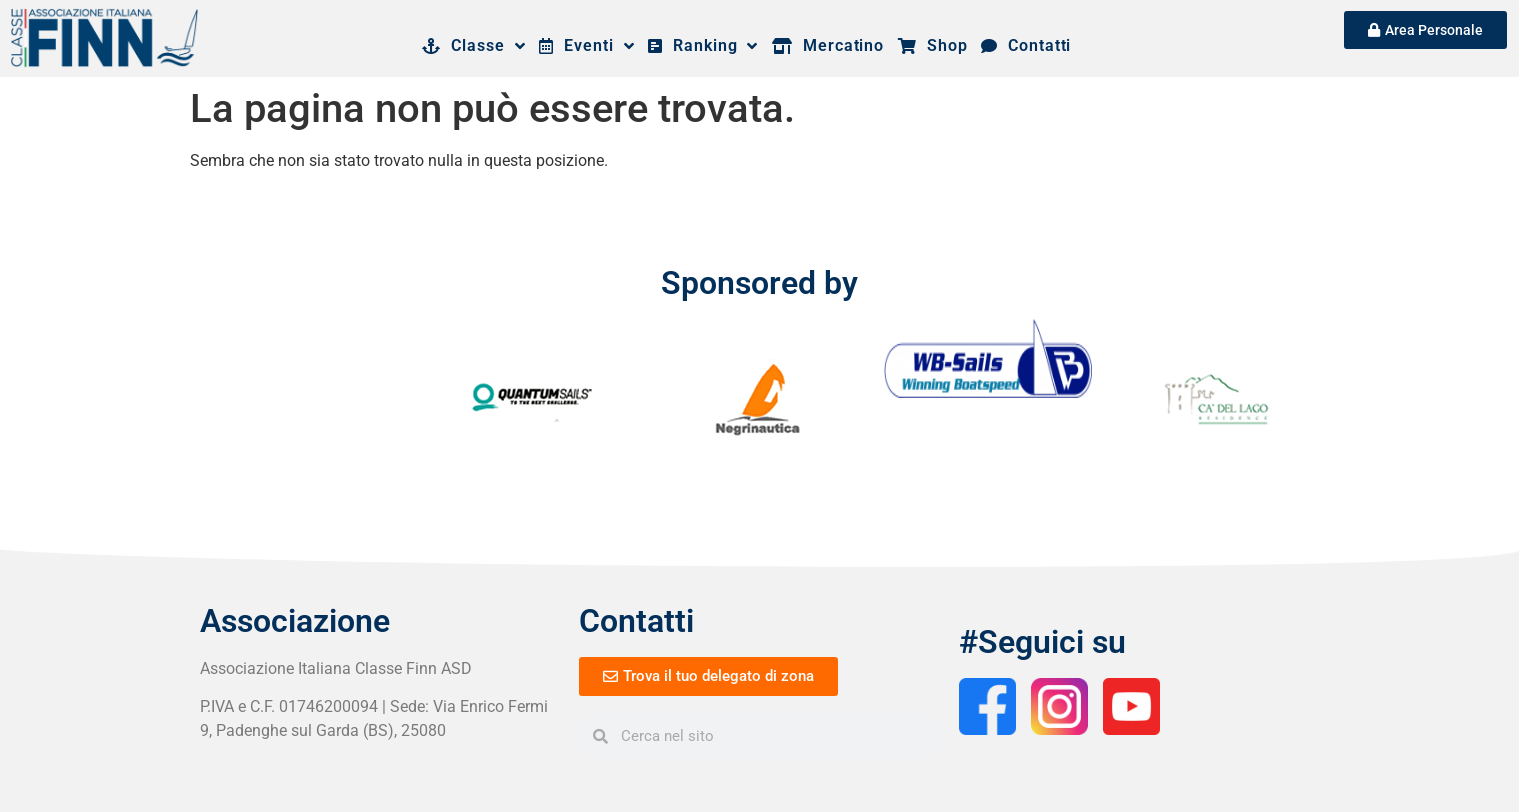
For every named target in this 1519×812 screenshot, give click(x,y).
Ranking (703, 46)
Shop (932, 45)
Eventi (586, 46)
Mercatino (828, 45)
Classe (473, 46)
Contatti (1026, 45)
